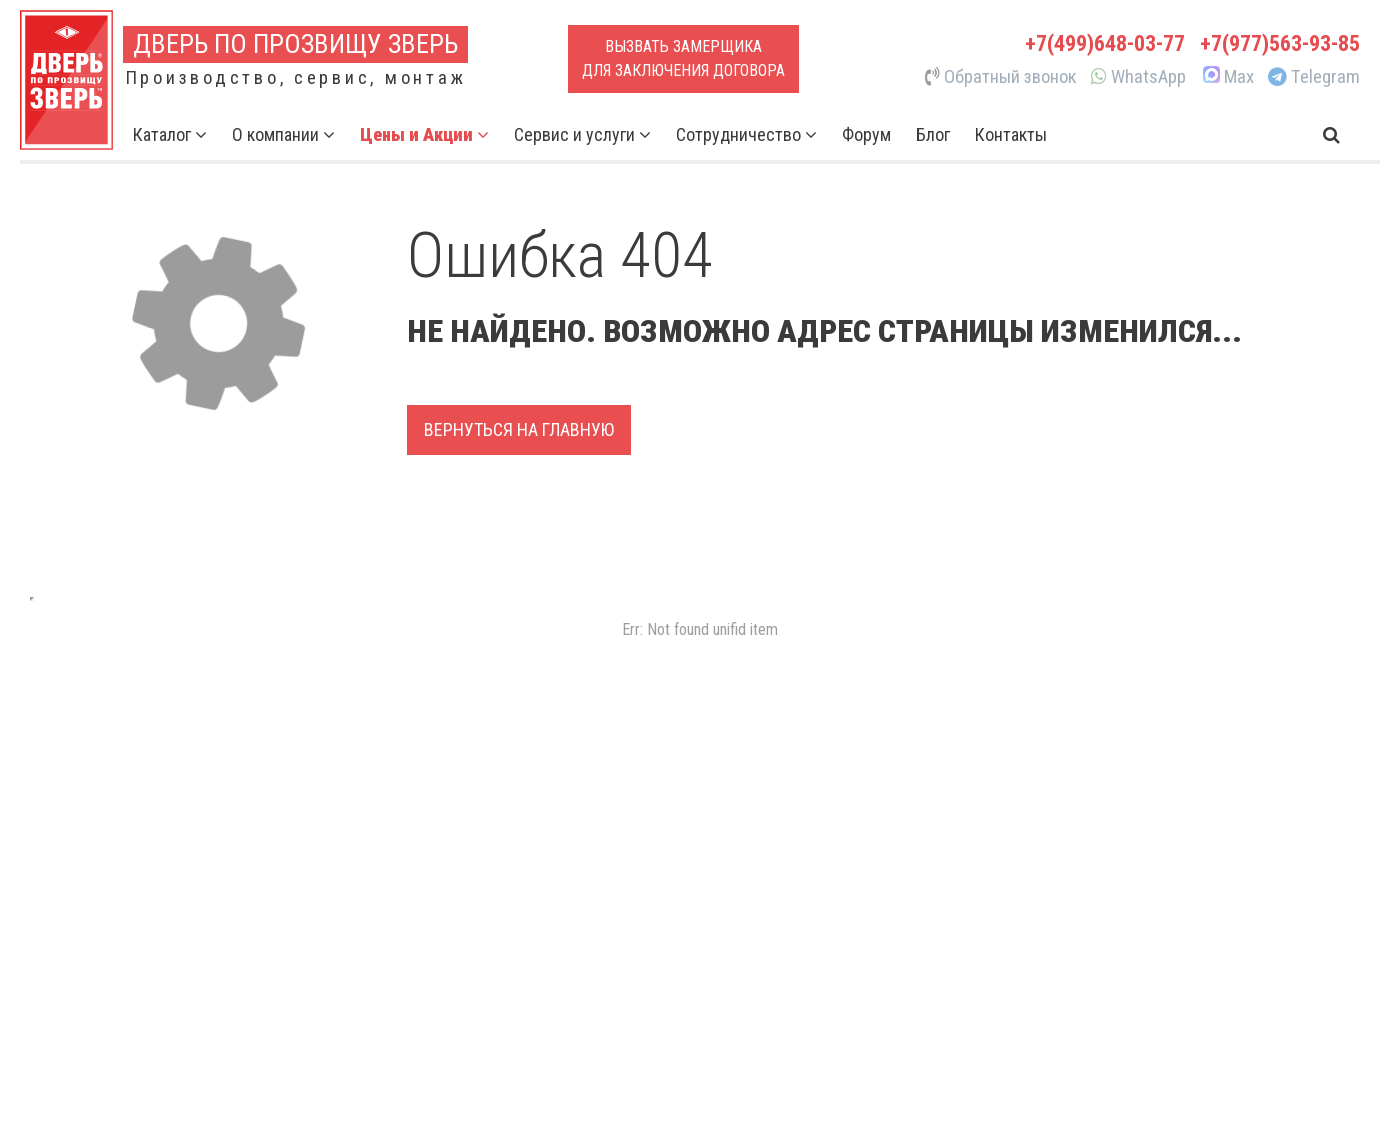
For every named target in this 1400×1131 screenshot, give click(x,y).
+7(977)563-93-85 (1280, 43)
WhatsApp (1138, 77)
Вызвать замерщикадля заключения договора (683, 58)
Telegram (1314, 77)
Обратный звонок (1001, 77)
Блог (933, 134)
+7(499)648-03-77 (1105, 43)
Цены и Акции (424, 134)
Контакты (1011, 134)
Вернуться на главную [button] (519, 429)
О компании (283, 134)
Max (1227, 77)
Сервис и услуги (582, 134)
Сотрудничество (746, 134)
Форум (866, 134)
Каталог (170, 134)
